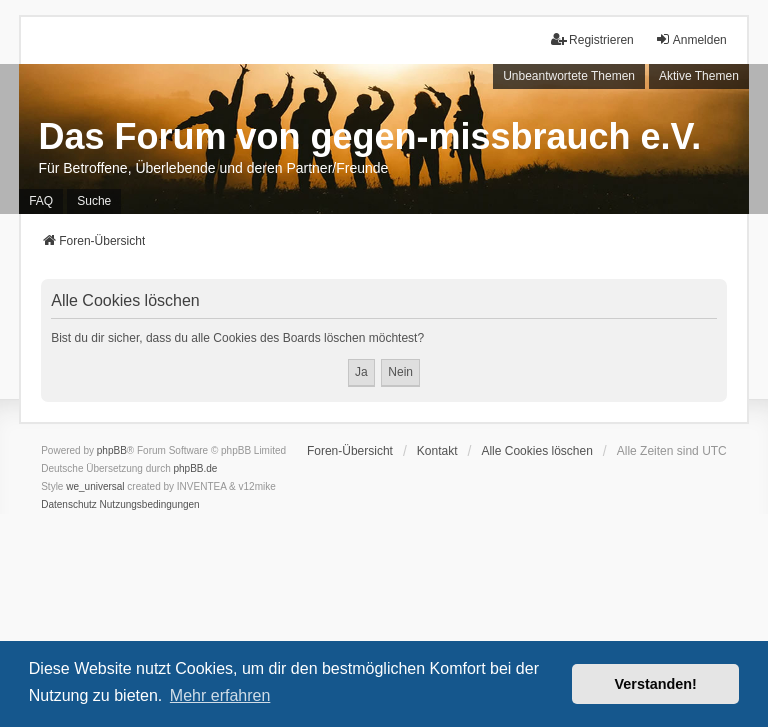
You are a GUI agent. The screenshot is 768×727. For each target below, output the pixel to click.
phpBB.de (196, 468)
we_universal (95, 486)
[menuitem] (69, 505)
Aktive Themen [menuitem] (699, 76)
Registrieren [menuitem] (592, 39)
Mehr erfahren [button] (220, 695)
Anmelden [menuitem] (691, 39)
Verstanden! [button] (656, 684)
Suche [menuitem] (94, 201)
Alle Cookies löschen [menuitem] (536, 451)
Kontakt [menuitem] (437, 451)
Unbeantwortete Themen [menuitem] (569, 76)
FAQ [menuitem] (41, 201)
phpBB (112, 450)
